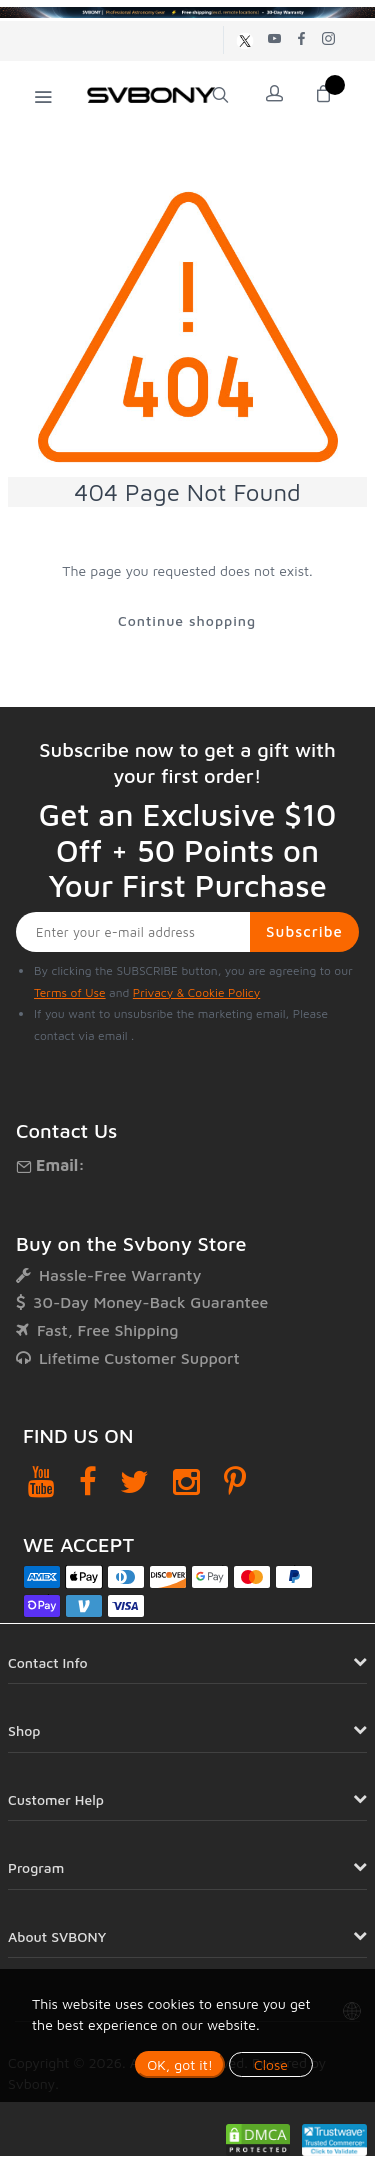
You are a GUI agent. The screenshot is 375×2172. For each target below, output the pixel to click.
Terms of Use (70, 992)
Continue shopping (187, 620)
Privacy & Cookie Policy (196, 992)
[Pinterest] (235, 1481)
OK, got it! (180, 2064)
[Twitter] (134, 1481)
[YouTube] (41, 1481)
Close (271, 2064)
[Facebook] (88, 1481)
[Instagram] (186, 1481)
